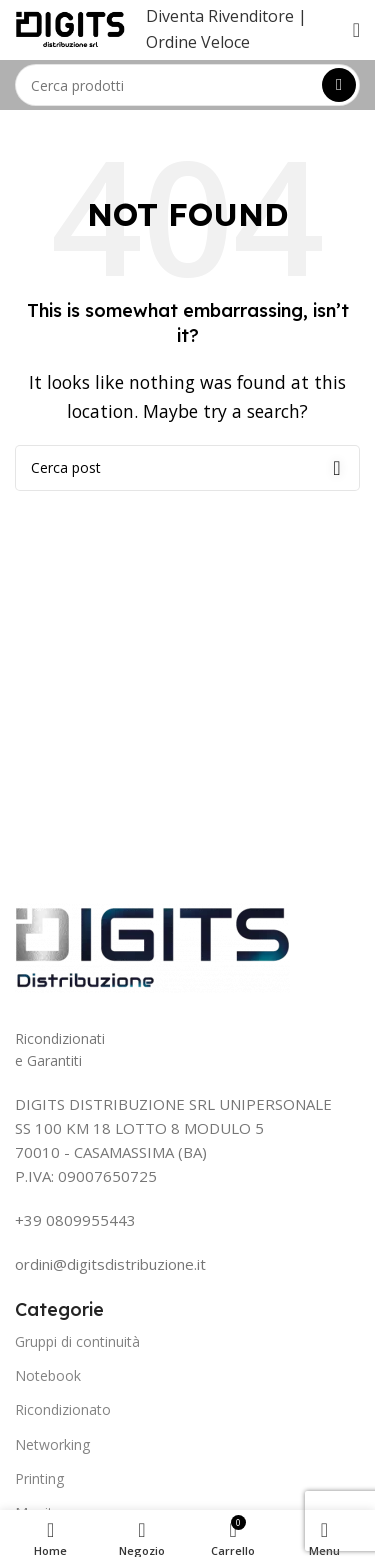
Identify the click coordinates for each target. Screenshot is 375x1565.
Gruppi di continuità (77, 1341)
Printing (39, 1478)
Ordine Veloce (198, 42)
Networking (52, 1444)
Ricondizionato (63, 1409)
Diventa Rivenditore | (226, 16)
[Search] (187, 85)
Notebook (48, 1375)
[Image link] (152, 946)
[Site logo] (70, 28)
